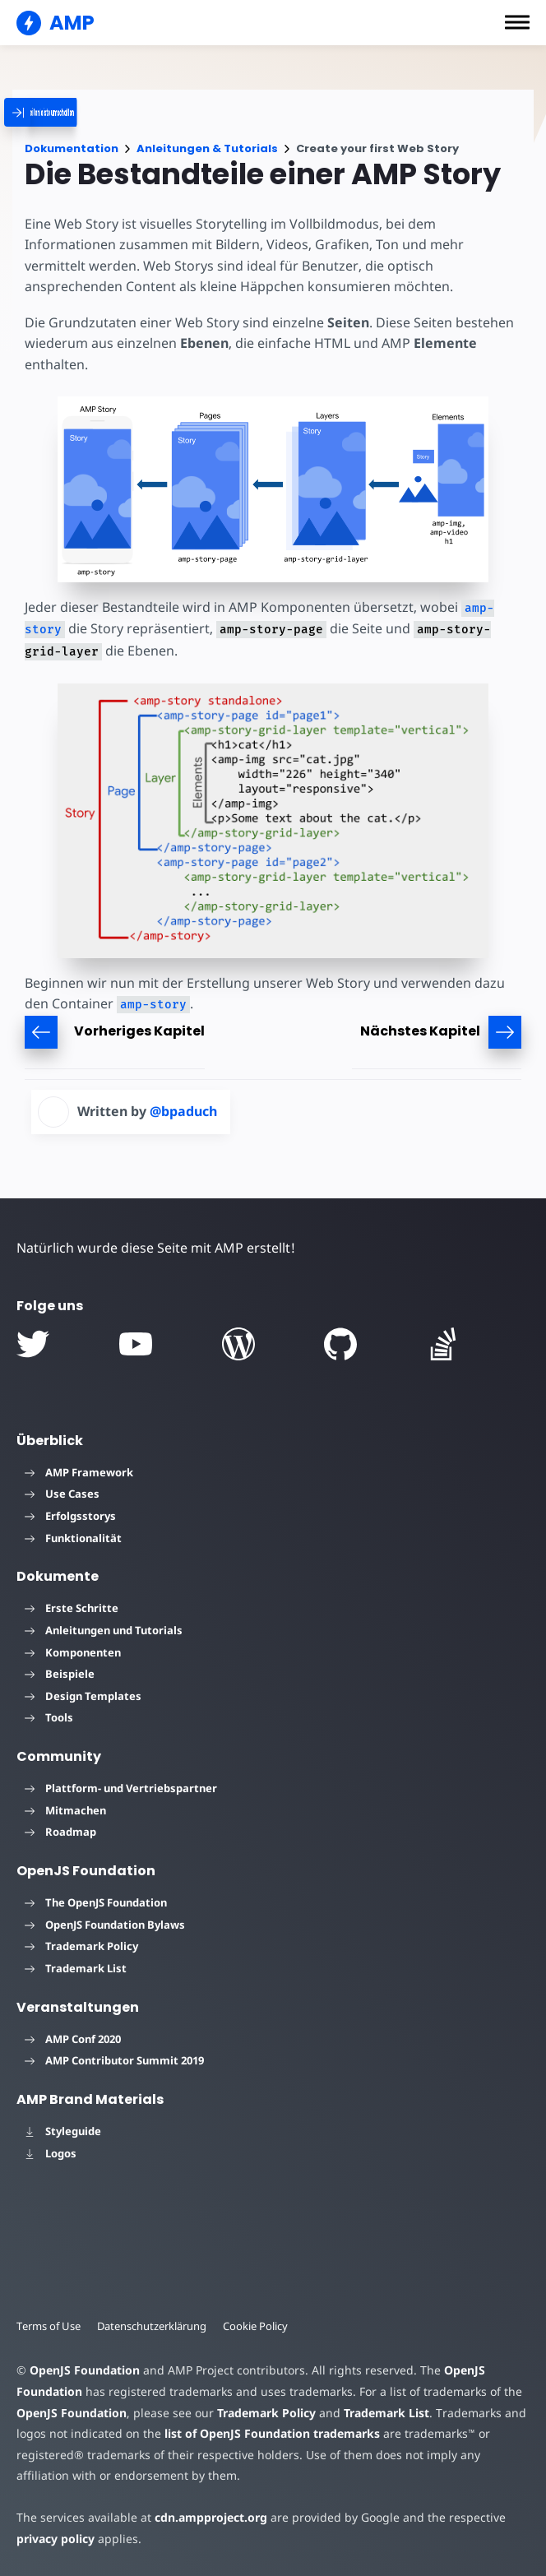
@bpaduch (183, 1111)
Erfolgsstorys (70, 1515)
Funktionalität (73, 1538)
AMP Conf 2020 (73, 2039)
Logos (50, 2153)
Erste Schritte (71, 1608)
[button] (517, 22)
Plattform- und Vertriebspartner (121, 1788)
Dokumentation (71, 148)
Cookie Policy (255, 2326)
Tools (49, 1717)
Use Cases (62, 1493)
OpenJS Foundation (85, 2370)
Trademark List (76, 1968)
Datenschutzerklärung (151, 2326)
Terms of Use (48, 2326)
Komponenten (73, 1652)
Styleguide (63, 2131)
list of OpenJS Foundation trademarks (272, 2433)
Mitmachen (65, 1810)
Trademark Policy (81, 1946)
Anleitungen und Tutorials (104, 1630)
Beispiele (60, 1673)
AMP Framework (79, 1472)
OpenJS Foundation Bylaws (105, 1924)
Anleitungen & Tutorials (207, 148)
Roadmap (60, 1831)
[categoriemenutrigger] (89, 112)
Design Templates (83, 1696)
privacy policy (55, 2538)
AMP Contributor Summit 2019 (114, 2060)
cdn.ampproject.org (211, 2517)
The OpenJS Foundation (96, 1902)
